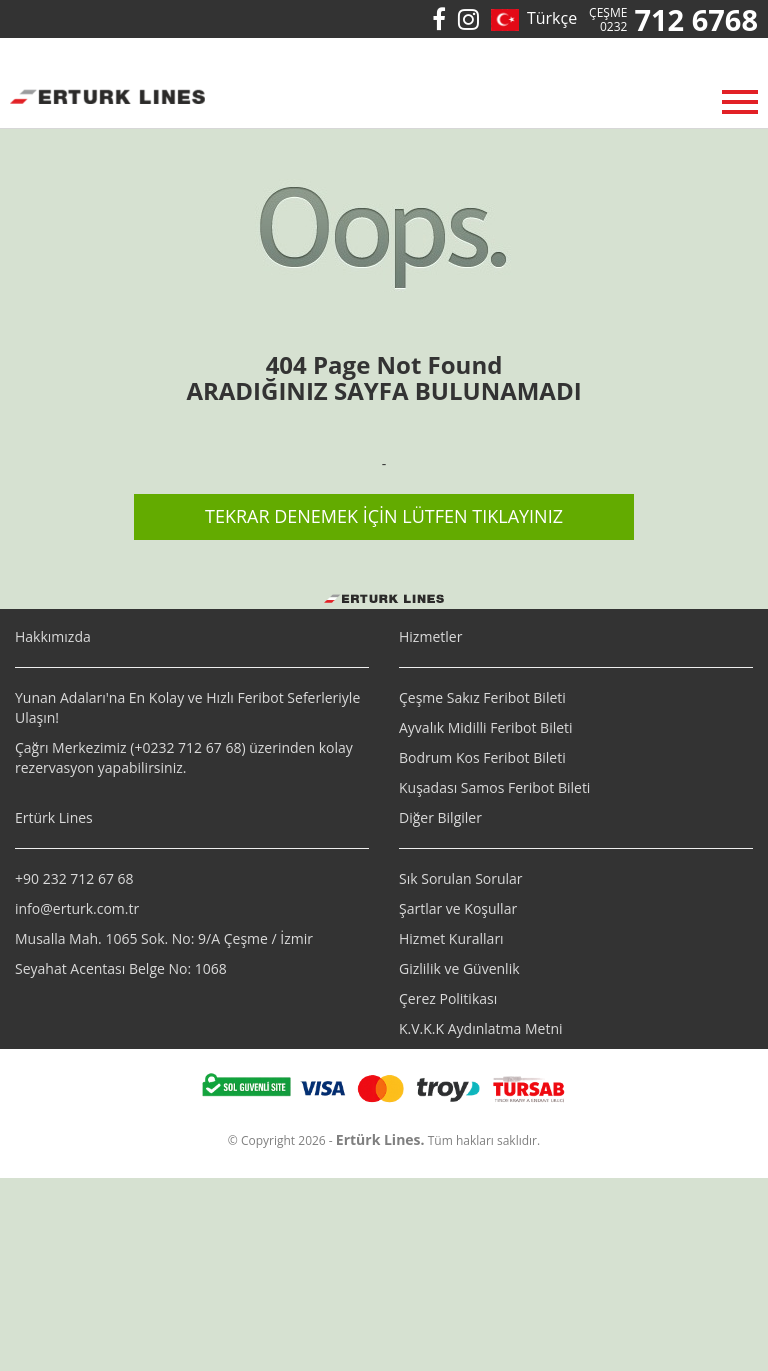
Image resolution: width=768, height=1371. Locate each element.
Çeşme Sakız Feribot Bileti (482, 697)
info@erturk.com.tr (77, 908)
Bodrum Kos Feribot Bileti (482, 757)
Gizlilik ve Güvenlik (459, 968)
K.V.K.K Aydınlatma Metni (481, 1028)
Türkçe (548, 18)
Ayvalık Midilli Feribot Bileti (486, 727)
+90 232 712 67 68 (74, 878)
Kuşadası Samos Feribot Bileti (494, 787)
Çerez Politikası (448, 998)
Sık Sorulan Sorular (461, 878)
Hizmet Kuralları (451, 938)
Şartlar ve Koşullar (458, 908)
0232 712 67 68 (191, 747)
